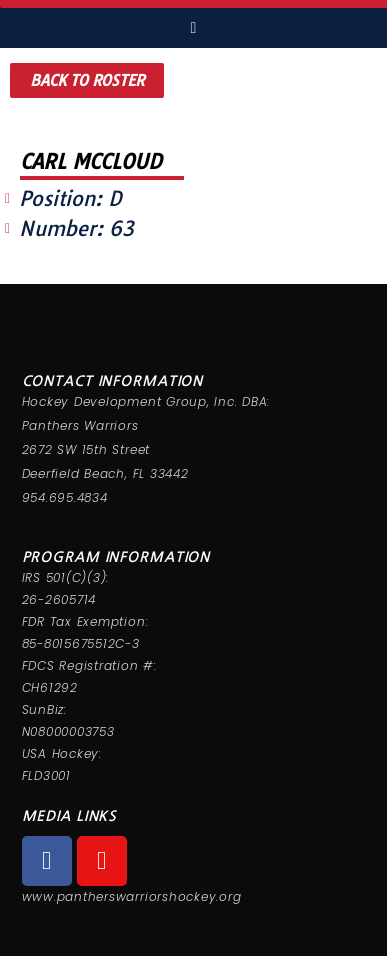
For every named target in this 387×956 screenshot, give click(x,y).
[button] (87, 80)
